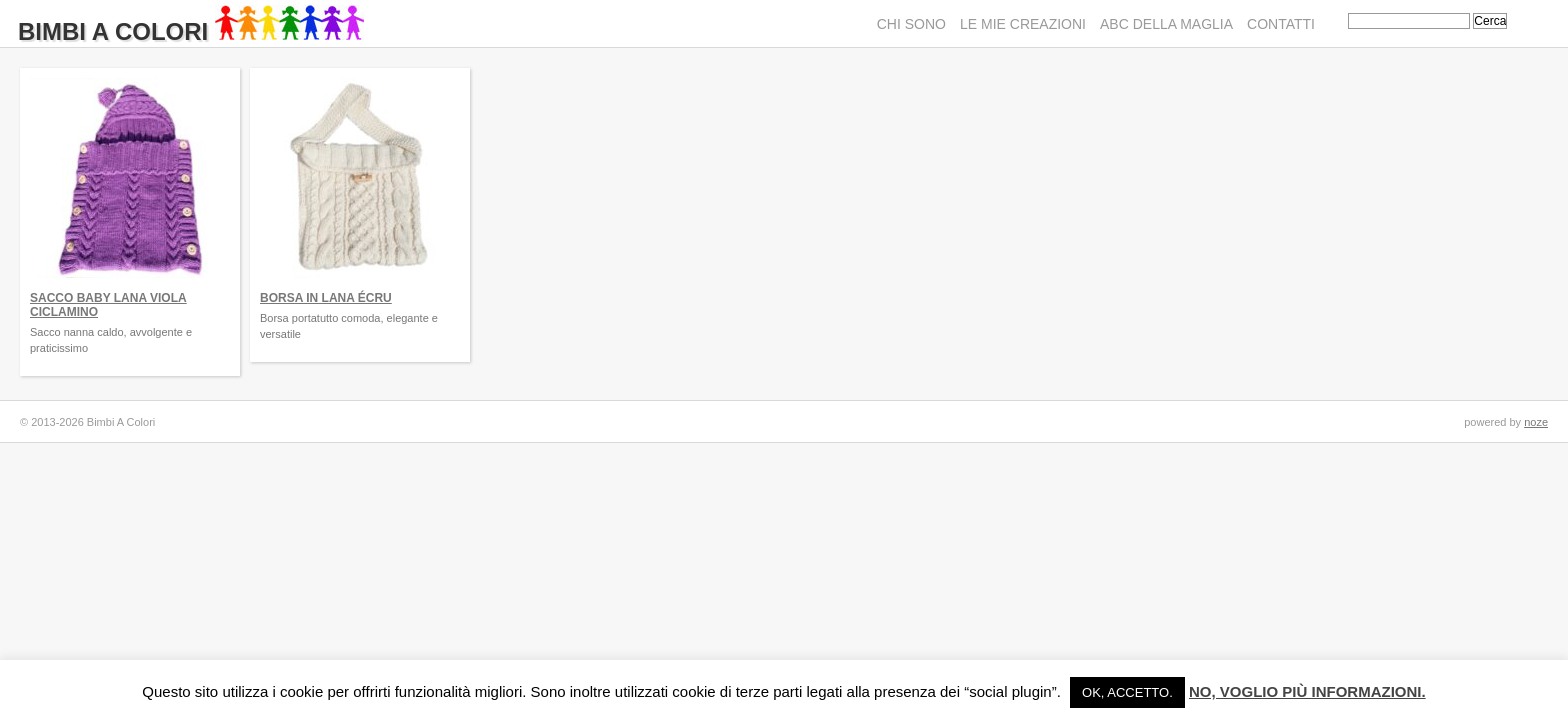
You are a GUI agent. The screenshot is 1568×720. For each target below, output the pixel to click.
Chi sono (911, 24)
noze (1536, 422)
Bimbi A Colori (191, 31)
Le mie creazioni (1023, 24)
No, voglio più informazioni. (1307, 691)
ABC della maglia (1166, 24)
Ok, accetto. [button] (1127, 692)
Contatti (1281, 24)
